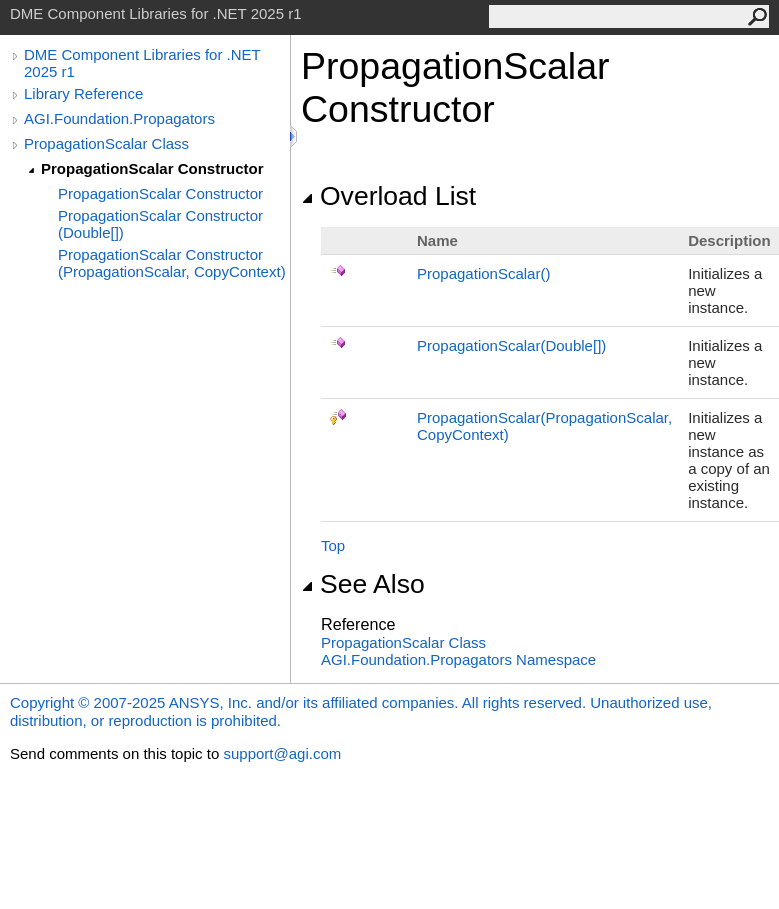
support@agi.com (282, 753)
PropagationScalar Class (106, 143)
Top (333, 545)
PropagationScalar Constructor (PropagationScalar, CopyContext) (172, 263)
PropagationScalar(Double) (511, 345)
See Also (363, 584)
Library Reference (83, 93)
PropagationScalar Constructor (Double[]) (160, 224)
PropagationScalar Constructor (152, 168)
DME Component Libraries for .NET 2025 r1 (142, 63)
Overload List (388, 196)
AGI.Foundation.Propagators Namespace (458, 659)
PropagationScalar (483, 273)
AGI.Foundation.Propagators (119, 118)
